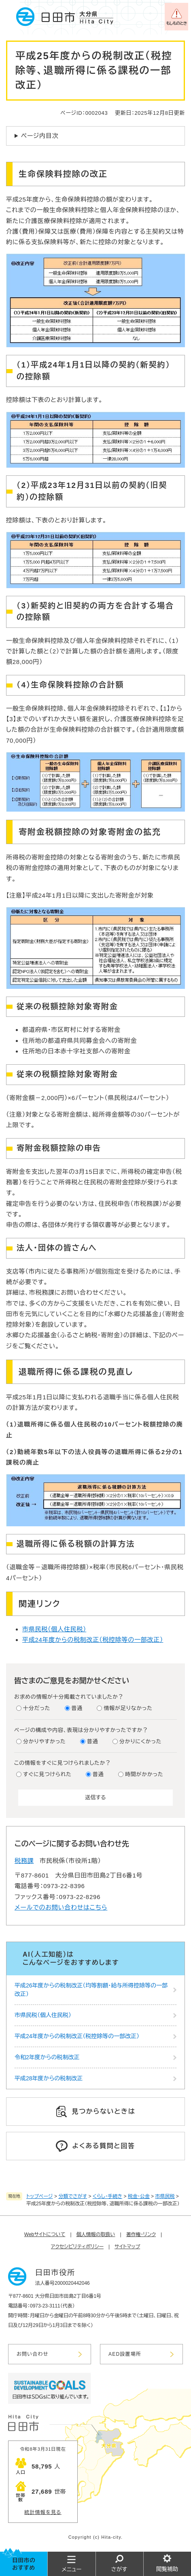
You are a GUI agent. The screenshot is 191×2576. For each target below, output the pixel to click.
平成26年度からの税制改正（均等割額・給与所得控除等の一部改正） (91, 1989)
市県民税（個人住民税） (54, 1629)
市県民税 (164, 2196)
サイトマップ (127, 2246)
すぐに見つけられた (47, 1774)
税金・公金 (139, 2196)
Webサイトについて (45, 2234)
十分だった (36, 1708)
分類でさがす (72, 2196)
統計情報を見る (43, 2512)
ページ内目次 (40, 135)
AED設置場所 (124, 2354)
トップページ (39, 2196)
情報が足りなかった (128, 1708)
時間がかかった (144, 1774)
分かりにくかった (140, 1741)
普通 (77, 1708)
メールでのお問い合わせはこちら (61, 1907)
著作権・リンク (141, 2234)
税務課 (24, 1860)
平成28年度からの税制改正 (49, 2078)
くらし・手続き (107, 2196)
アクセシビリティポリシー (77, 2246)
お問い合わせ (33, 2354)
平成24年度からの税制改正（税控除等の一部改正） (92, 1639)
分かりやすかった (44, 1741)
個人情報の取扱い (95, 2234)
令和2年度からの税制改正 (47, 2057)
